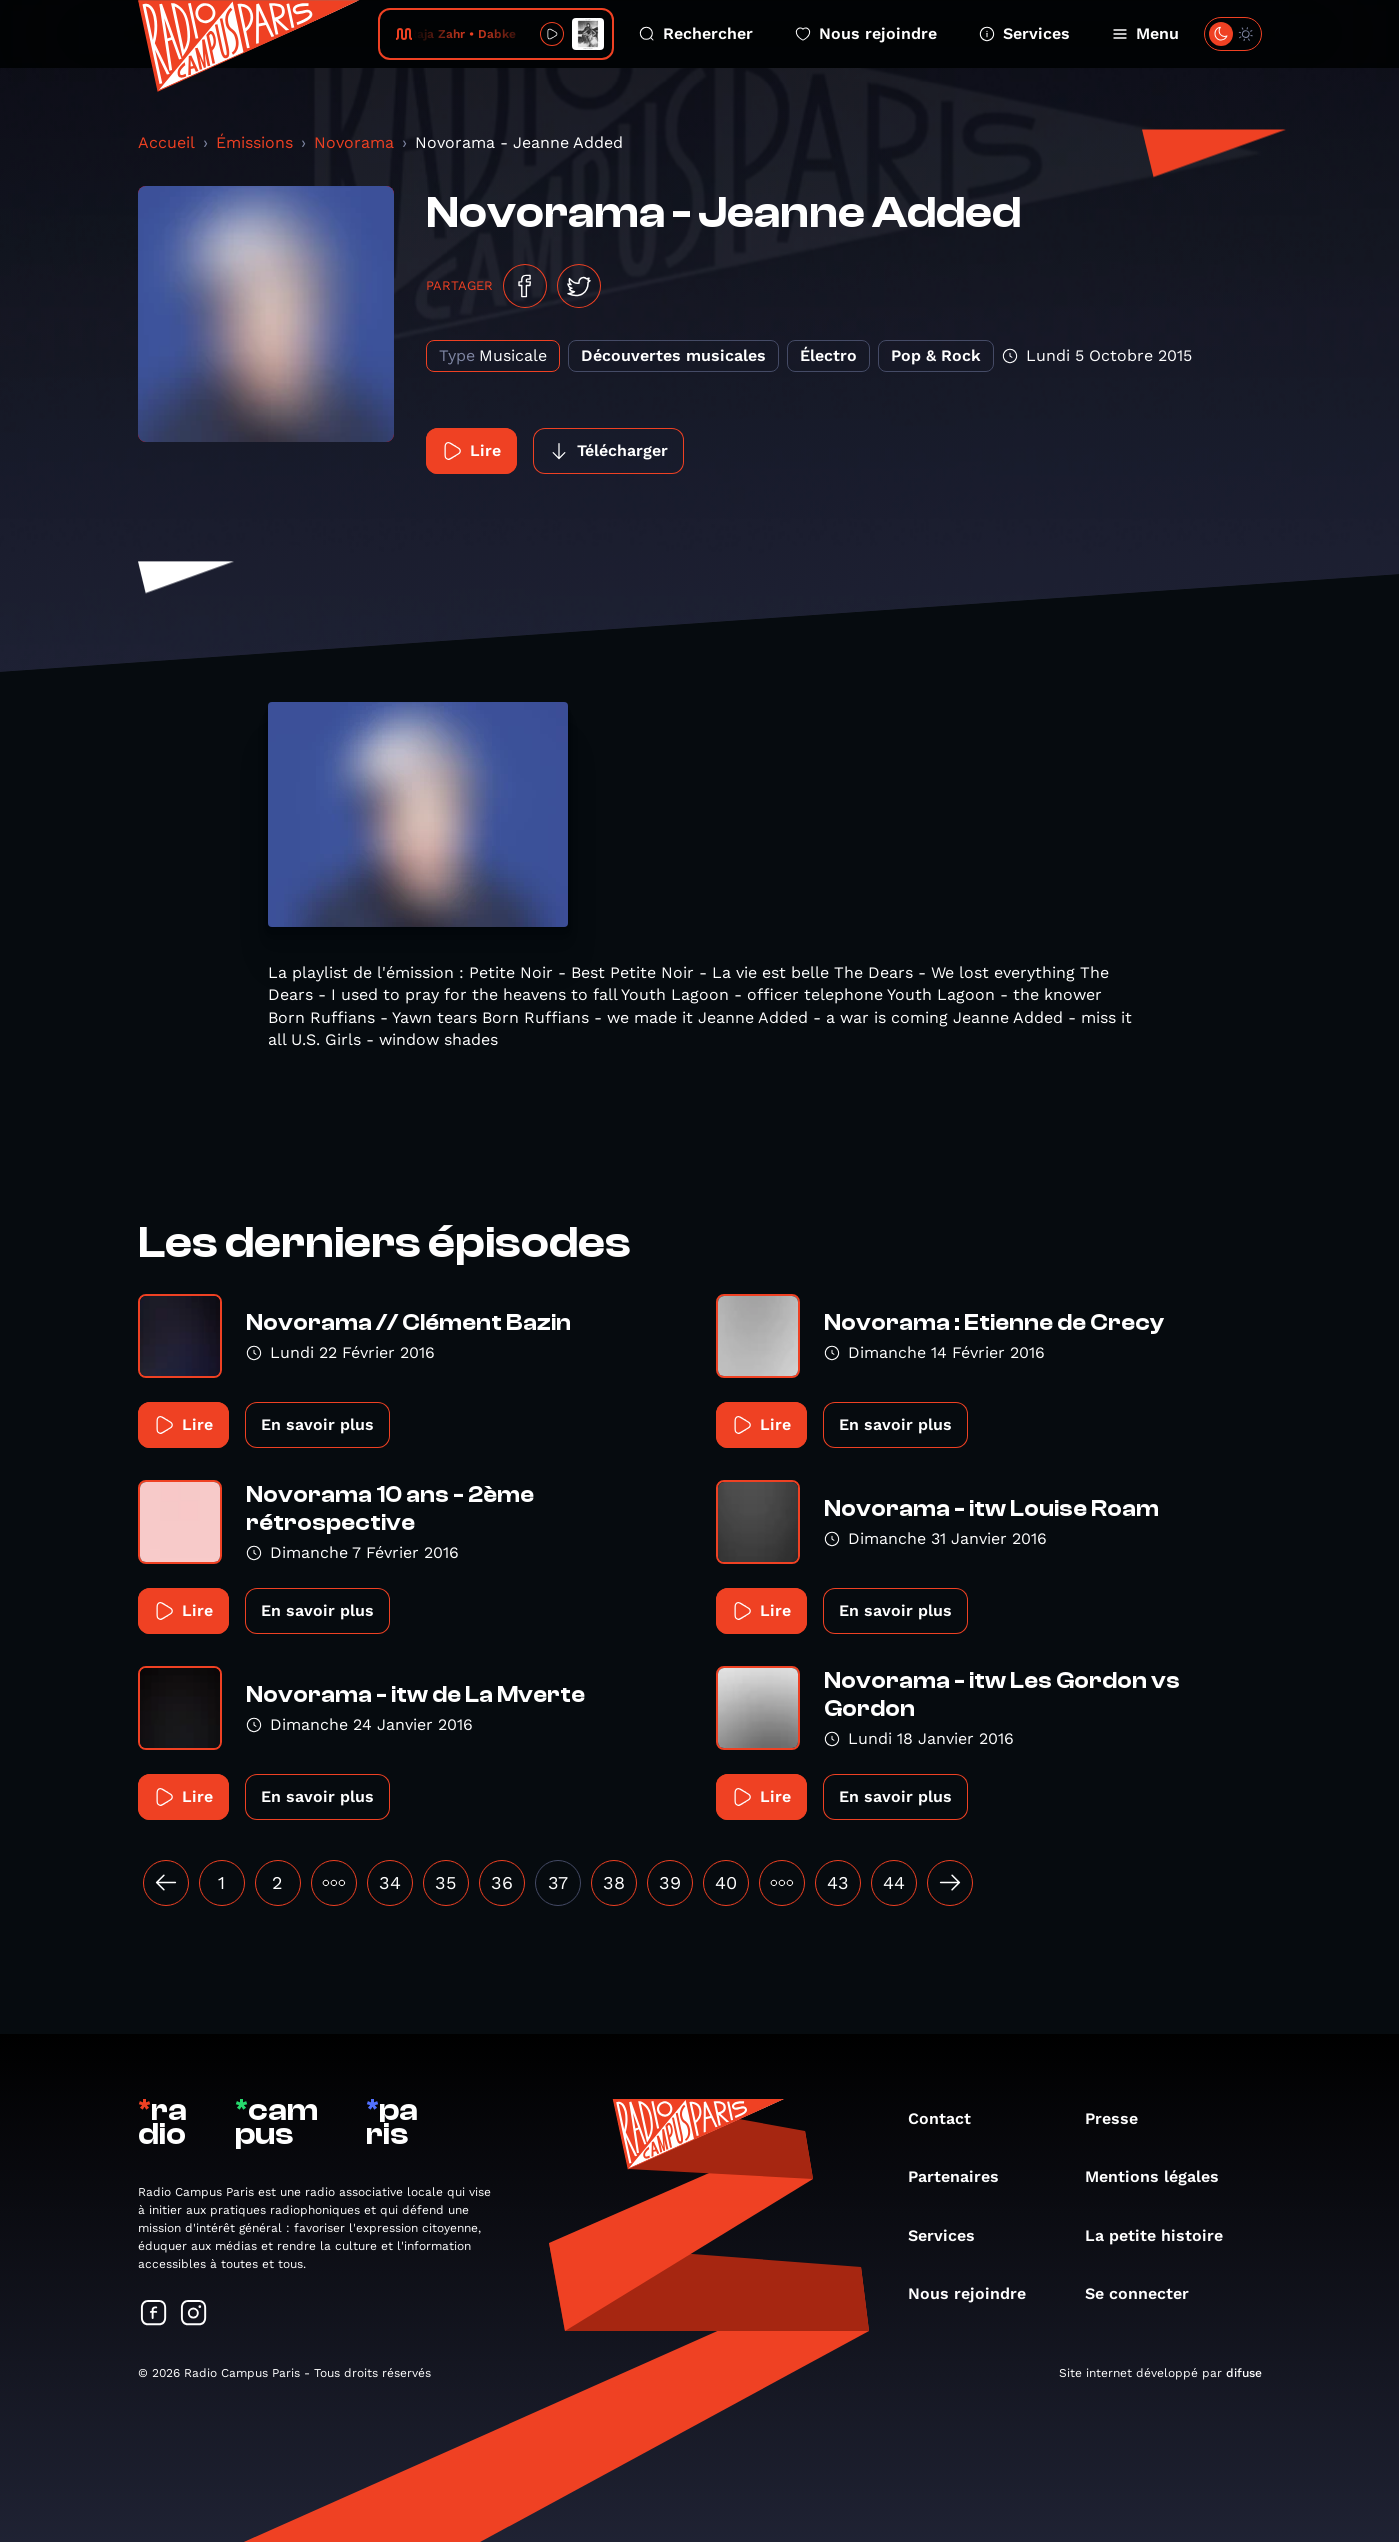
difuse (1244, 2373)
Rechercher (696, 33)
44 (894, 1882)
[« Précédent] (166, 1883)
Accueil (166, 142)
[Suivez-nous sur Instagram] (194, 2314)
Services (1024, 33)
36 (502, 1882)
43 (838, 1882)
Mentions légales (1162, 2176)
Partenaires (963, 2176)
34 (390, 1882)
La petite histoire (1164, 2235)
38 (614, 1882)
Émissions (254, 142)
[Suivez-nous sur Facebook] (154, 2314)
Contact (949, 2118)
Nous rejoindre (866, 33)
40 (726, 1882)
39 (670, 1882)
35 (445, 1882)
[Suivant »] (950, 1883)
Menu (1145, 33)
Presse (1121, 2118)
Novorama (354, 142)
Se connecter (1147, 2293)
